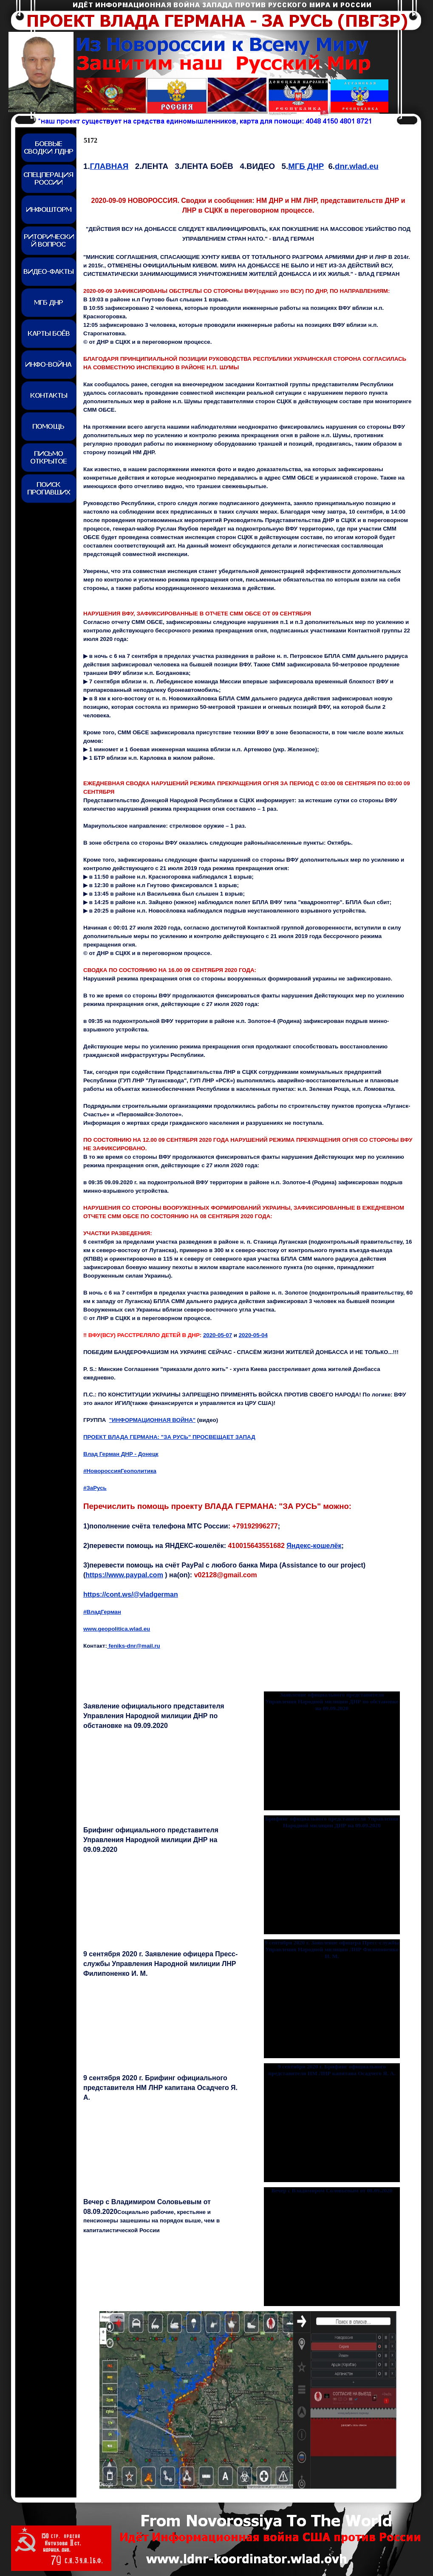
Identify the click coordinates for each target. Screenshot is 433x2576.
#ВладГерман (102, 1612)
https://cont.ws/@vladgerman (130, 1594)
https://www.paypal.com (124, 1575)
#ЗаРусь (95, 1488)
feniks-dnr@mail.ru (133, 1646)
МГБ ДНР (306, 166)
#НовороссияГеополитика (119, 1471)
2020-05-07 (217, 1335)
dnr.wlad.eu (357, 166)
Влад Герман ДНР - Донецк (120, 1454)
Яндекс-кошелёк (313, 1545)
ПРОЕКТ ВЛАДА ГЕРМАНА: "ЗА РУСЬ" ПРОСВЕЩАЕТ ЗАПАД (169, 1437)
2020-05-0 (253, 1335)
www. (116, 1629)
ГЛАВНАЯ (109, 166)
